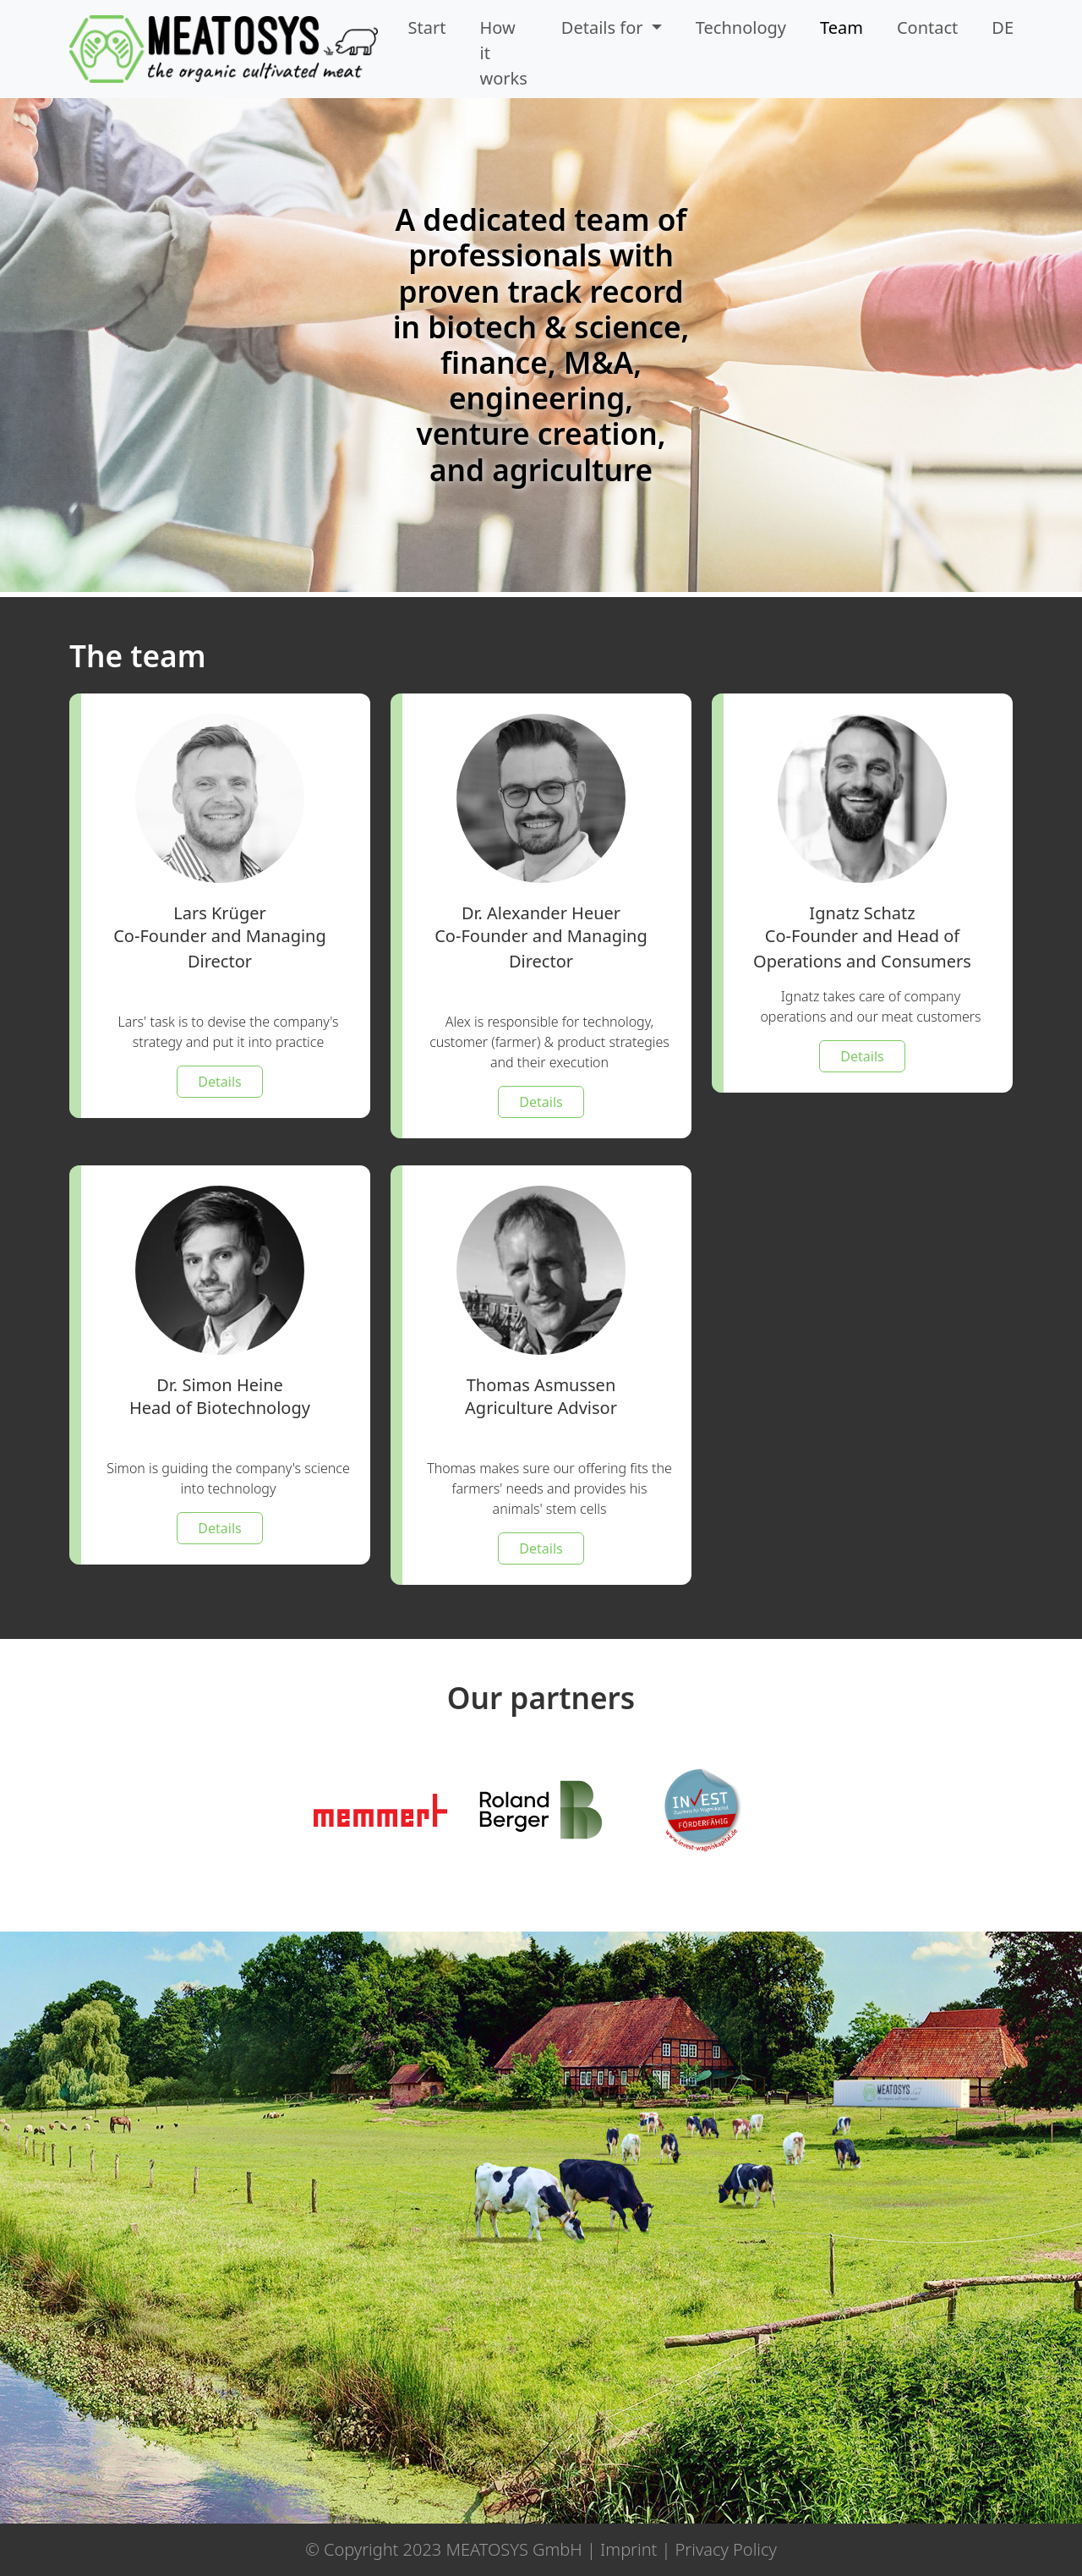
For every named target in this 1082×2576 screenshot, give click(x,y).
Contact (927, 27)
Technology (741, 27)
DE (1003, 27)
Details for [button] (604, 27)
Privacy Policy (726, 2549)
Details (219, 1081)
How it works (503, 53)
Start (427, 27)
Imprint (628, 2549)
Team (841, 27)
